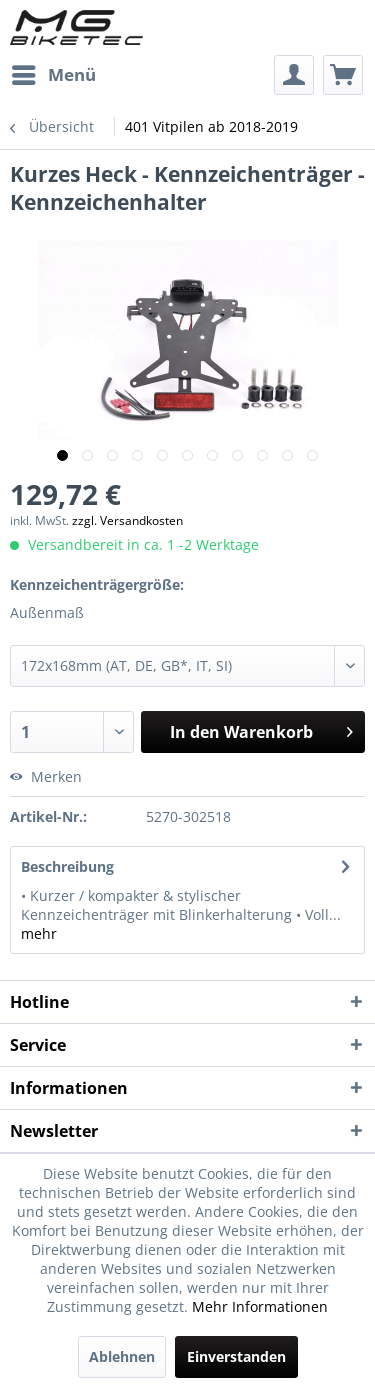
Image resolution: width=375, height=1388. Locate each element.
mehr (39, 933)
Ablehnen (122, 1356)
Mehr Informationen (260, 1306)
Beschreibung (67, 866)
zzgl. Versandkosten (127, 520)
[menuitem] (53, 75)
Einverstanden (236, 1356)
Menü (54, 72)
